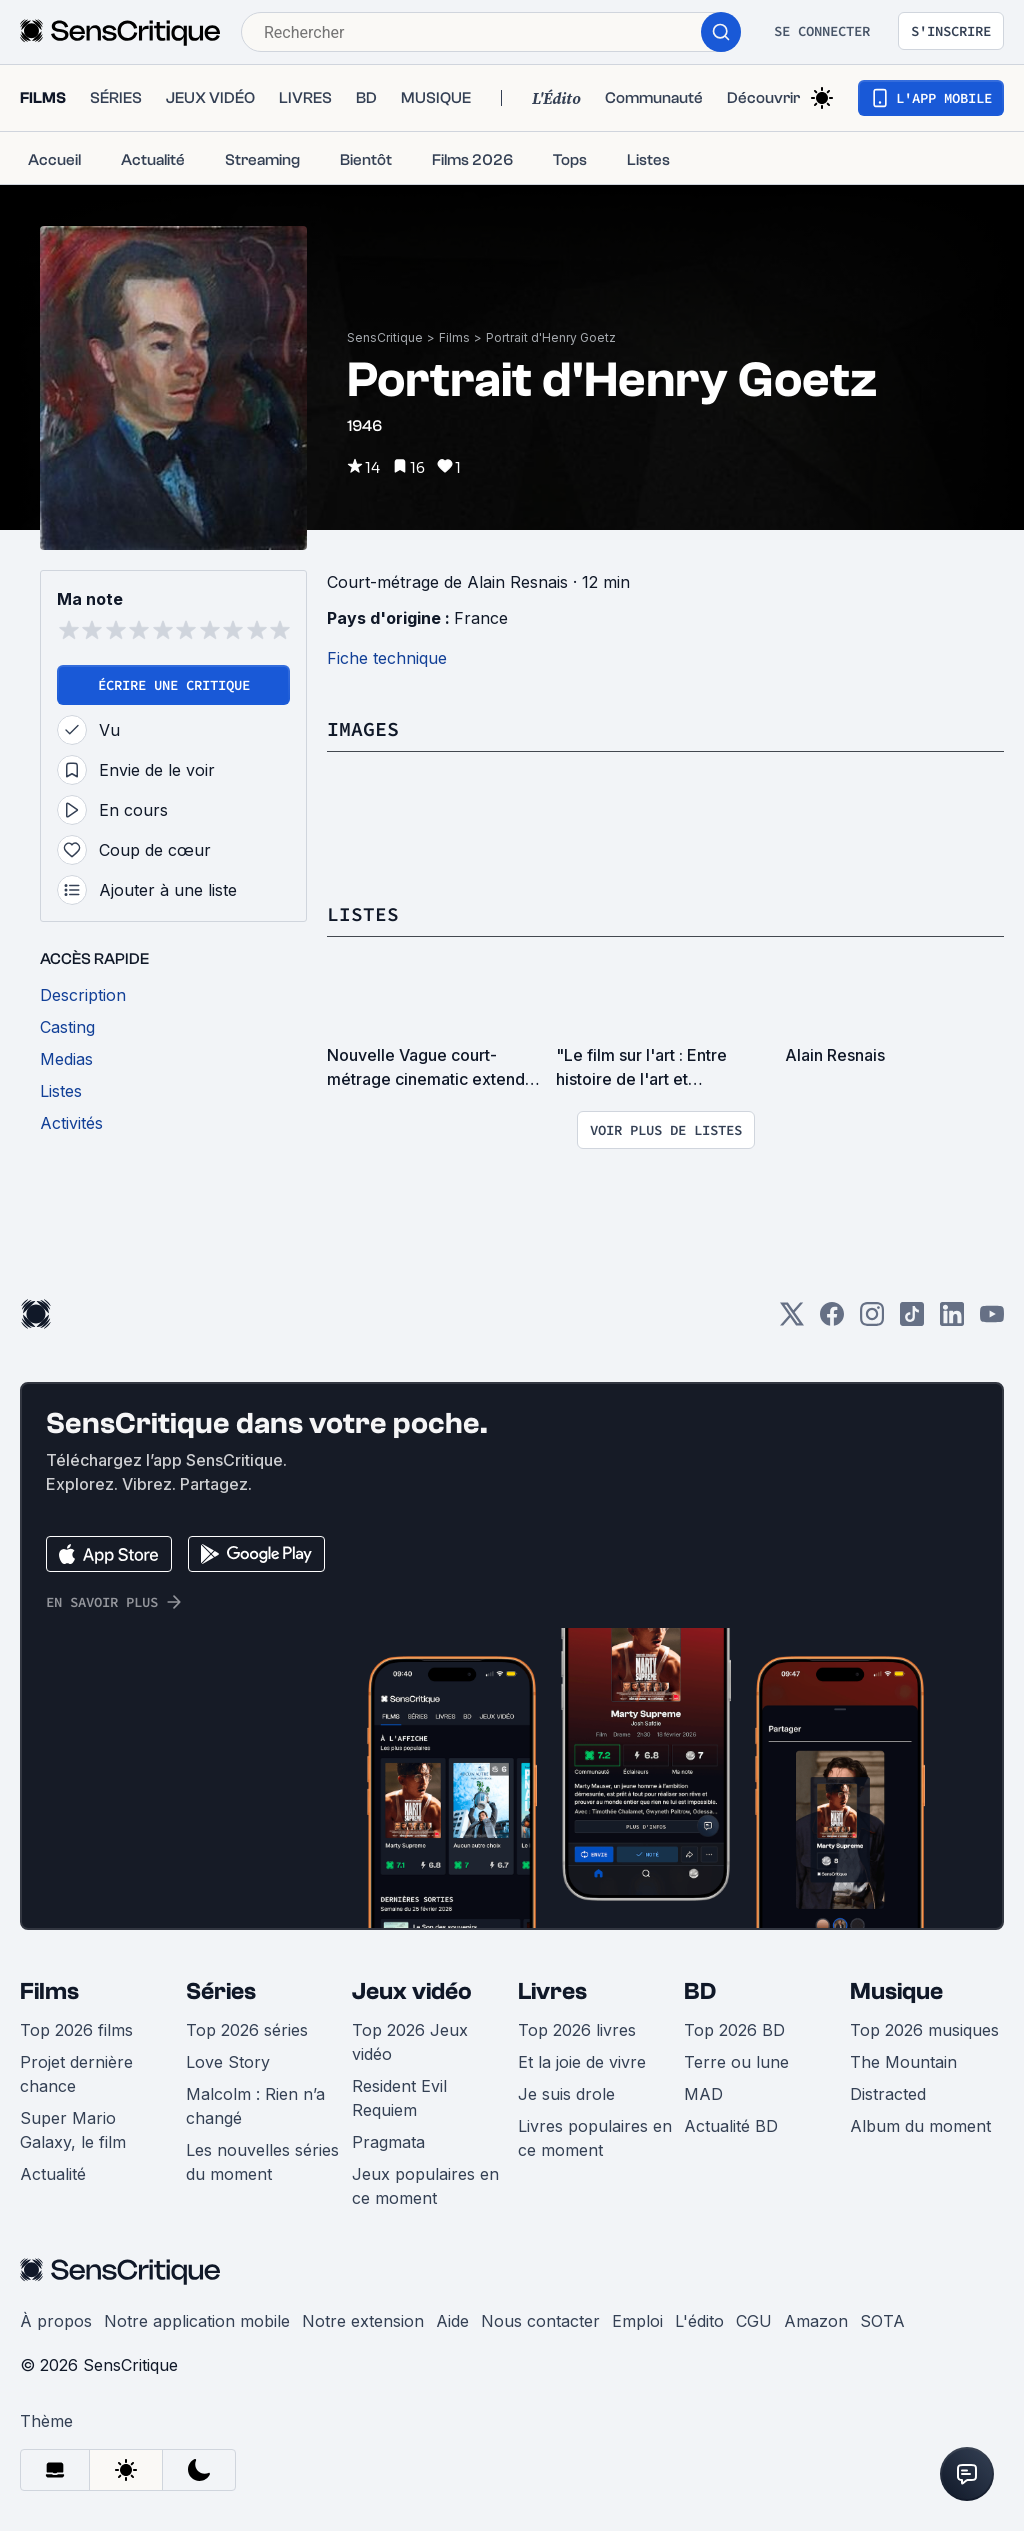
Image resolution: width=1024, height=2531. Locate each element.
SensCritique (385, 337)
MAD (703, 2094)
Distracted (888, 2094)
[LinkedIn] (952, 1320)
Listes (363, 913)
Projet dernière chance (76, 2074)
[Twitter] (792, 1320)
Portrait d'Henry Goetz (551, 337)
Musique (896, 1991)
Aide (452, 2321)
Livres (552, 1991)
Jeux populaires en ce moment (425, 2186)
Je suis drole (566, 2094)
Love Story (228, 2062)
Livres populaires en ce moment (595, 2138)
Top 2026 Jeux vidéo (410, 2042)
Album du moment (920, 2126)
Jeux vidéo (412, 1991)
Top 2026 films (76, 2030)
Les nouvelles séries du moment (262, 2162)
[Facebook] (832, 1320)
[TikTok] (912, 1320)
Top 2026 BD (734, 2030)
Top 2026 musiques (924, 2030)
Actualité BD (731, 2126)
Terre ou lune (736, 2062)
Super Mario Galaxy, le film (73, 2130)
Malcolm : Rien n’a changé (255, 2106)
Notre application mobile (197, 2321)
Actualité (53, 2174)
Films (454, 337)
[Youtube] (992, 1320)
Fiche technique (387, 658)
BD (700, 1991)
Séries (221, 1991)
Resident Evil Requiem (399, 2098)
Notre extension (363, 2321)
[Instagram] (872, 1320)
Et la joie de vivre (582, 2062)
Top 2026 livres (577, 2030)
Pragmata (388, 2142)
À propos (56, 2321)
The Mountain (903, 2062)
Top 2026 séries (247, 2030)
